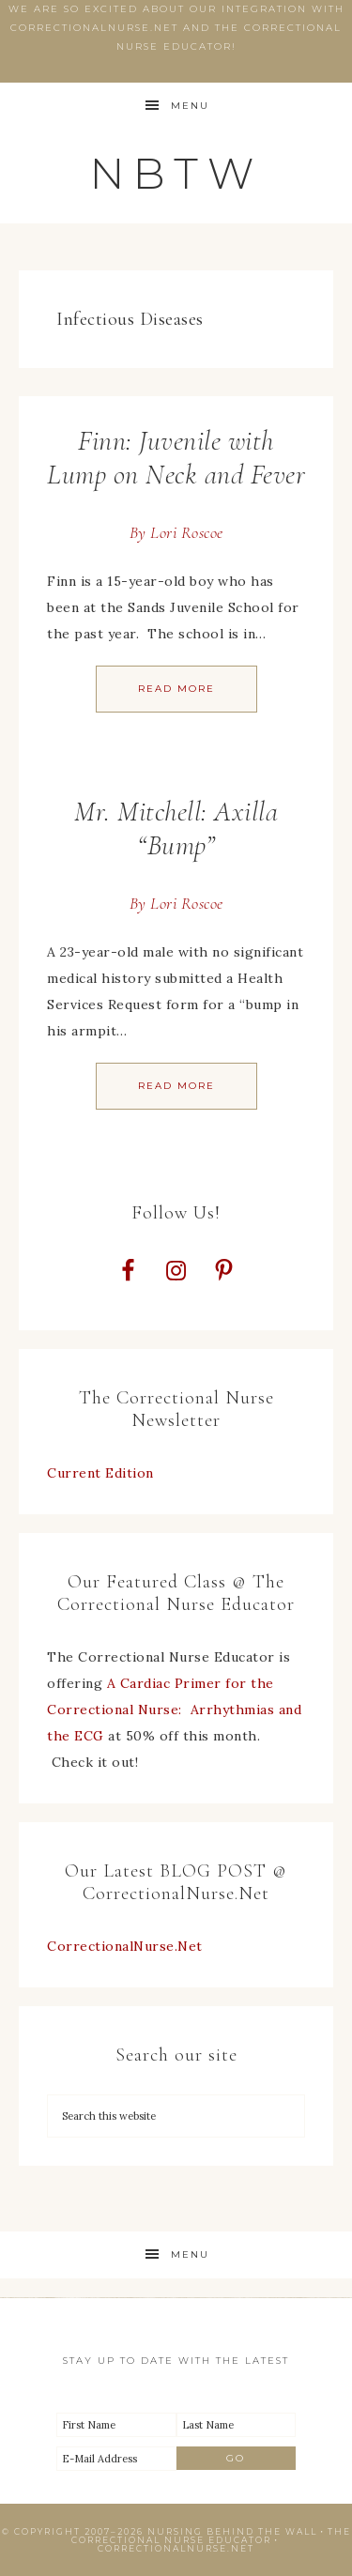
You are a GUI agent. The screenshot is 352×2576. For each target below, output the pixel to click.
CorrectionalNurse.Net (125, 1946)
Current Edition (100, 1472)
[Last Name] (236, 2425)
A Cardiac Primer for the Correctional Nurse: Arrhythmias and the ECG (174, 1709)
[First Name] (116, 2425)
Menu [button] (190, 106)
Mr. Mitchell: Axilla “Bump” (176, 828)
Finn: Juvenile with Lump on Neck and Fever (176, 457)
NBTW (176, 173)
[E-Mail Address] (116, 2458)
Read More (176, 688)
